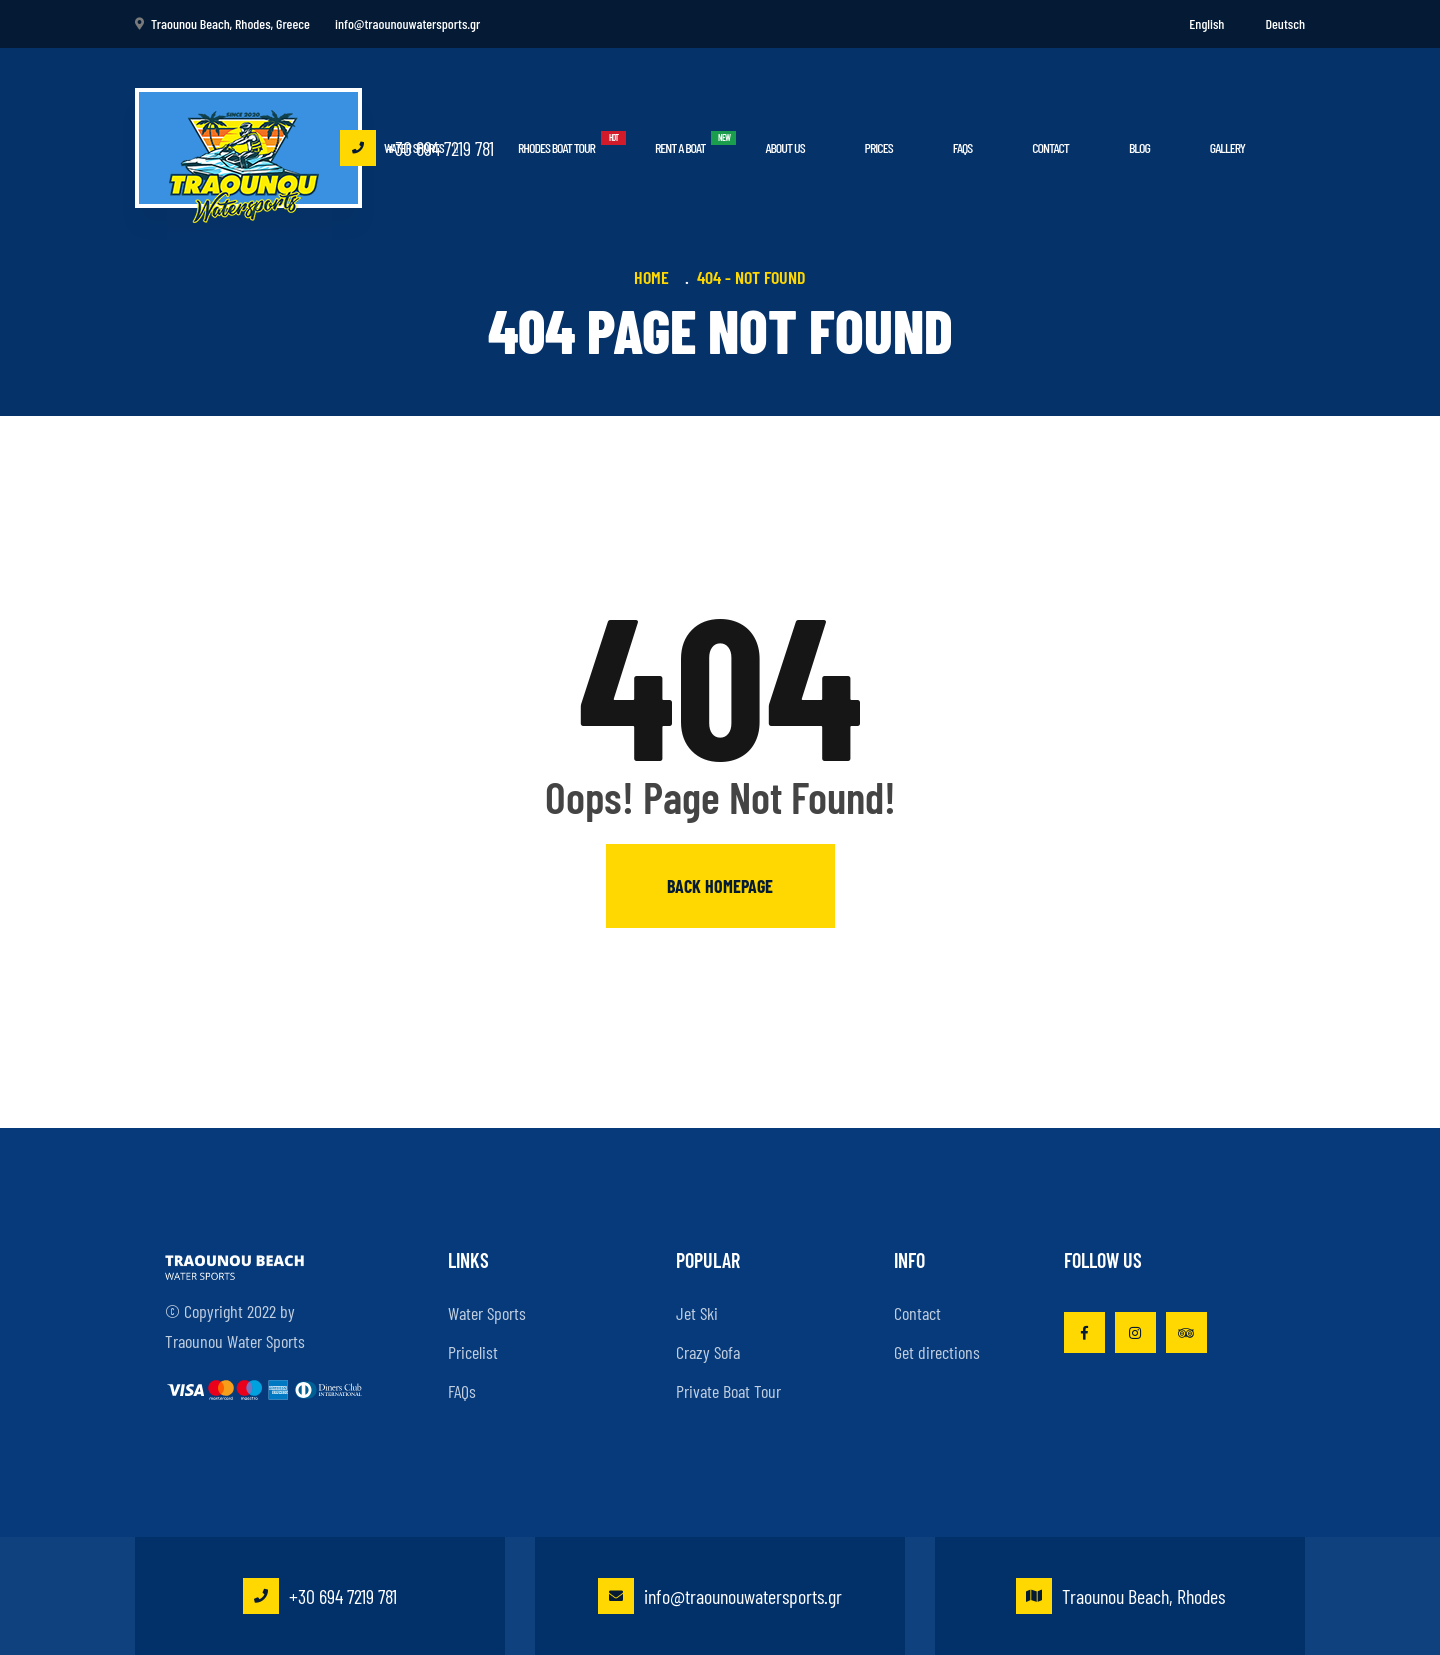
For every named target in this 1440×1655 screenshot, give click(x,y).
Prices (879, 147)
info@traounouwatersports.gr (720, 1596)
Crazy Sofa (708, 1352)
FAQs (962, 147)
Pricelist (473, 1352)
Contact (1050, 147)
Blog (1139, 147)
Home (655, 277)
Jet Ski (697, 1313)
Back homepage (720, 886)
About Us (784, 147)
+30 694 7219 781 (417, 148)
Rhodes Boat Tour (556, 147)
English (1206, 23)
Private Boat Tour (728, 1391)
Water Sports (487, 1313)
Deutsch (1285, 23)
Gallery (1227, 147)
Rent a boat (680, 147)
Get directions (937, 1352)
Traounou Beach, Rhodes (1120, 1596)
